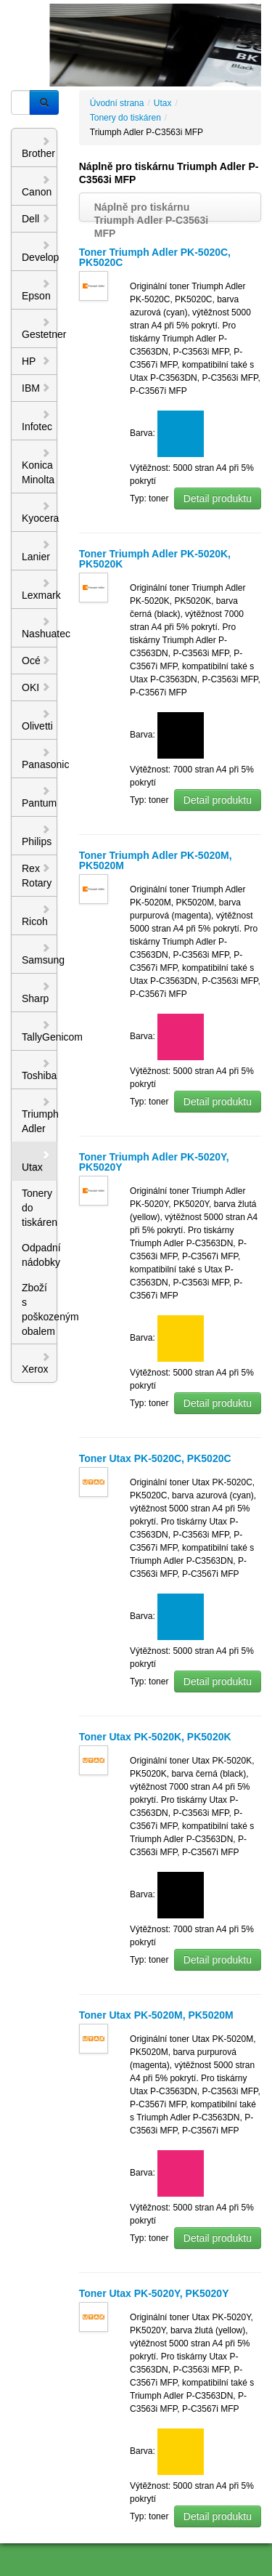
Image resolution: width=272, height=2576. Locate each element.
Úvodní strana (117, 103)
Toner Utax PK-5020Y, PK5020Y (154, 2293)
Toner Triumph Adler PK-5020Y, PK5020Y (154, 1162)
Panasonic (39, 758)
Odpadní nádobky (39, 1255)
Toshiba (39, 1069)
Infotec (37, 420)
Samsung (39, 954)
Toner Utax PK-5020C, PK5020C (155, 1458)
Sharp (36, 992)
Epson (36, 290)
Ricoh (36, 915)
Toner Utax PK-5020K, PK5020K (155, 1737)
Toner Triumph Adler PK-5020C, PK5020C (155, 257)
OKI (36, 687)
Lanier (36, 550)
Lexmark (39, 589)
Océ (36, 660)
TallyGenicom (39, 1031)
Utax (36, 1161)
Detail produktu (218, 498)
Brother (38, 147)
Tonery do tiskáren (39, 1207)
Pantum (39, 797)
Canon (36, 186)
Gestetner (39, 328)
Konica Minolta (38, 466)
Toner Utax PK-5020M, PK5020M (156, 2015)
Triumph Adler (39, 1115)
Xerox (36, 1363)
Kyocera (39, 512)
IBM (36, 388)
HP (36, 361)
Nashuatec (39, 627)
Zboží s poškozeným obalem (39, 1309)
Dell (36, 219)
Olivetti (37, 720)
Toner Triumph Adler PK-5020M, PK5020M (155, 860)
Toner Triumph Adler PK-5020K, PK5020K (155, 559)
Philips (36, 835)
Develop (39, 251)
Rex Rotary (36, 876)
